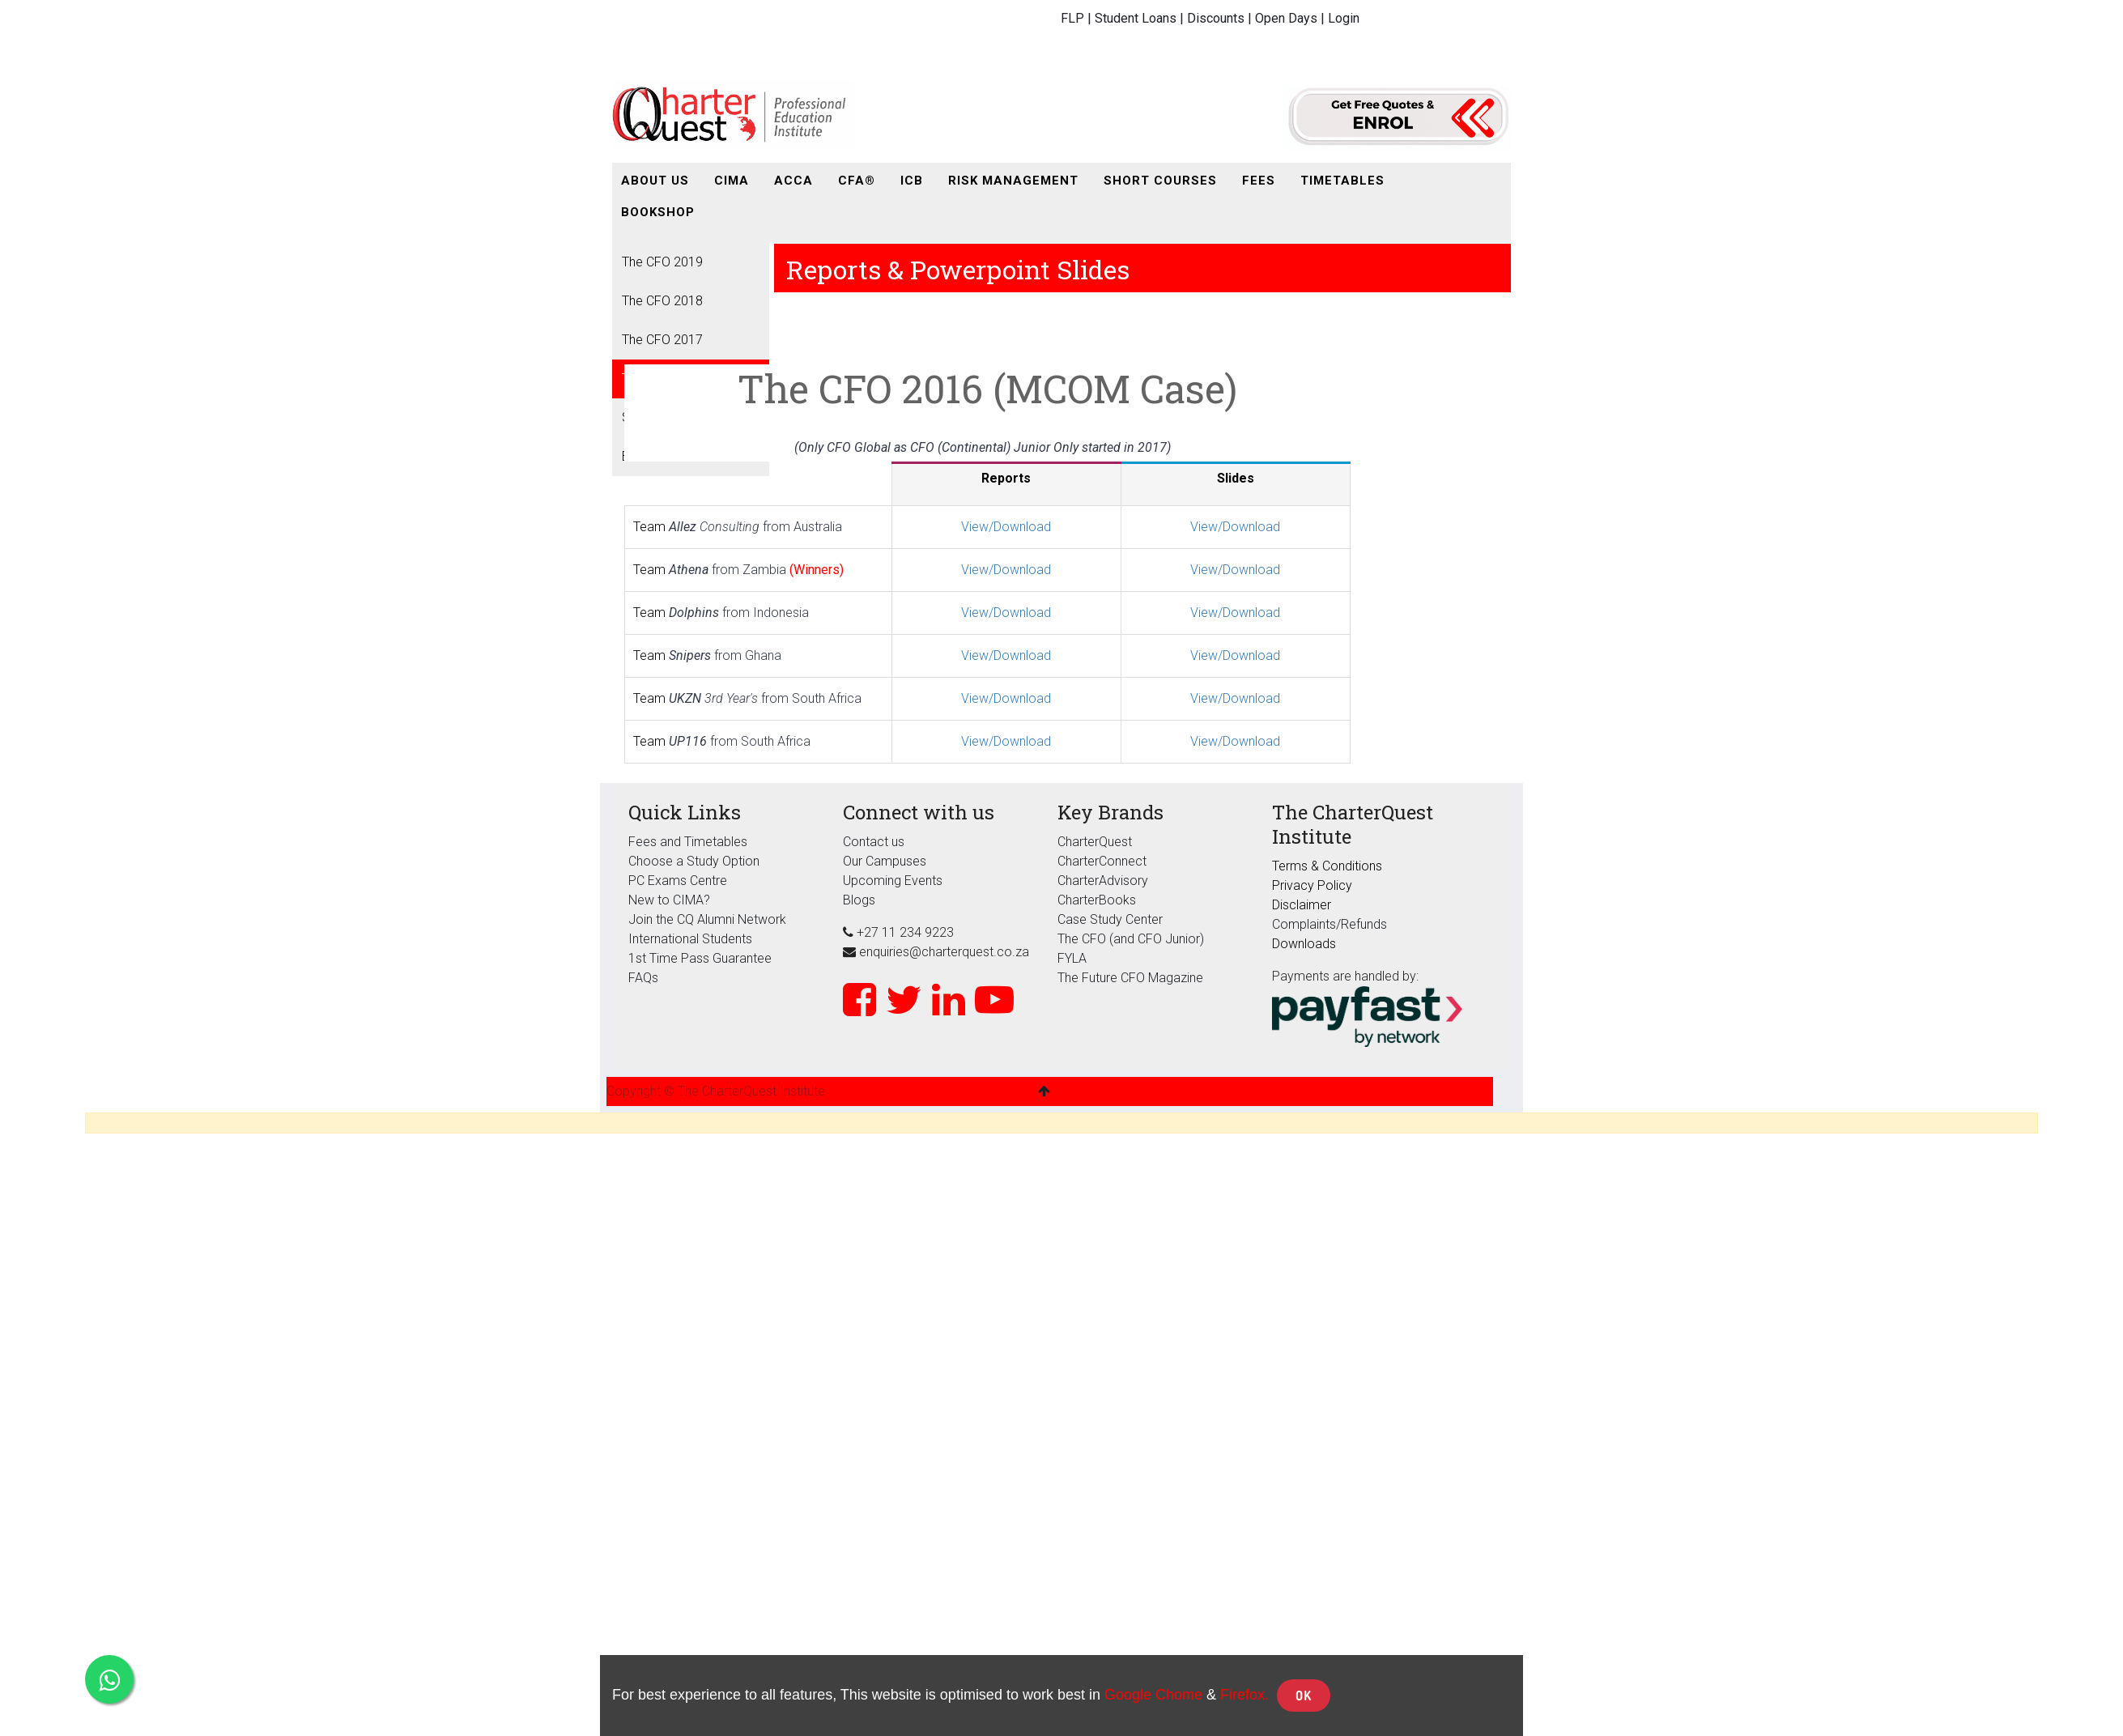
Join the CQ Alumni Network (707, 919)
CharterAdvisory (1102, 880)
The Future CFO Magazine (1130, 977)
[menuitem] (655, 181)
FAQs (643, 977)
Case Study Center (1110, 919)
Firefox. (1244, 1695)
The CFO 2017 (662, 339)
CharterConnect (1102, 861)
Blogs (859, 900)
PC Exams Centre (677, 880)
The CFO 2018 (662, 300)
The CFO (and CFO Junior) (1130, 939)
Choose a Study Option (693, 861)
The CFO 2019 (662, 262)
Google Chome (1153, 1695)
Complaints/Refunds (1329, 924)
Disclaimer (1301, 905)
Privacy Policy (1312, 885)
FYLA (1072, 958)
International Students (690, 939)
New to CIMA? (669, 900)
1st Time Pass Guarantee (701, 958)
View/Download (1006, 526)
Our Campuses (884, 861)
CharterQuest (1094, 841)
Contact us (873, 841)
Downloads (1304, 943)
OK (1303, 1695)
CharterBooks (1096, 900)
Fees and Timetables (687, 841)
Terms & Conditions (1327, 866)
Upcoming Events (892, 880)
